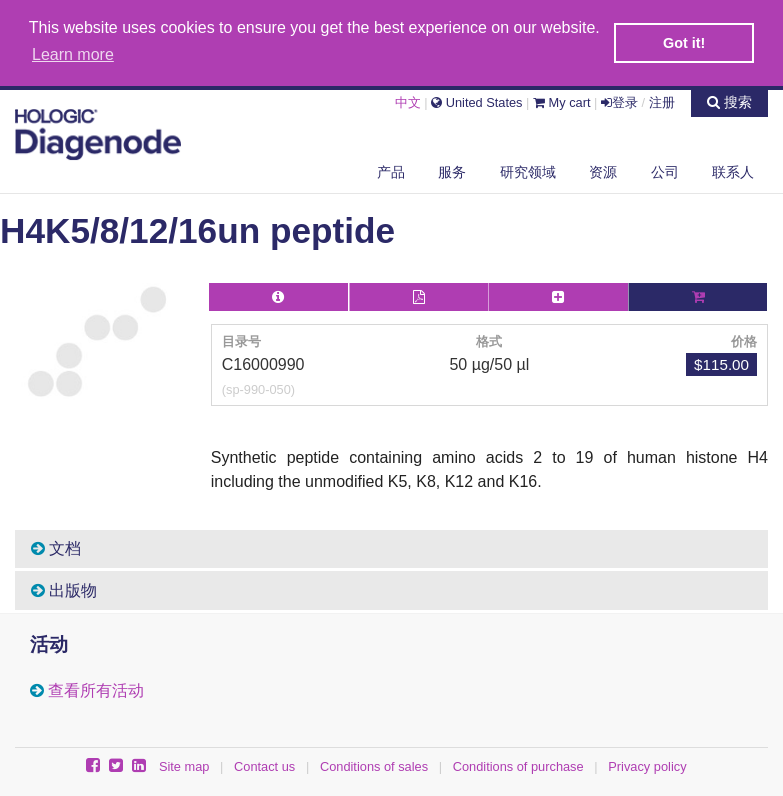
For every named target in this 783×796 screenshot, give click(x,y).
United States (476, 100)
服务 (452, 169)
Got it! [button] (684, 43)
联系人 (733, 169)
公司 (665, 169)
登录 (619, 100)
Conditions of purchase (518, 764)
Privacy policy (647, 764)
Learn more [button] (73, 54)
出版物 (64, 588)
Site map (184, 764)
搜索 (729, 100)
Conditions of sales (374, 764)
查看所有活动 (96, 688)
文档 (56, 546)
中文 (408, 100)
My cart (562, 100)
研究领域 (528, 169)
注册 (662, 100)
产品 (391, 169)
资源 (603, 169)
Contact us (264, 764)
